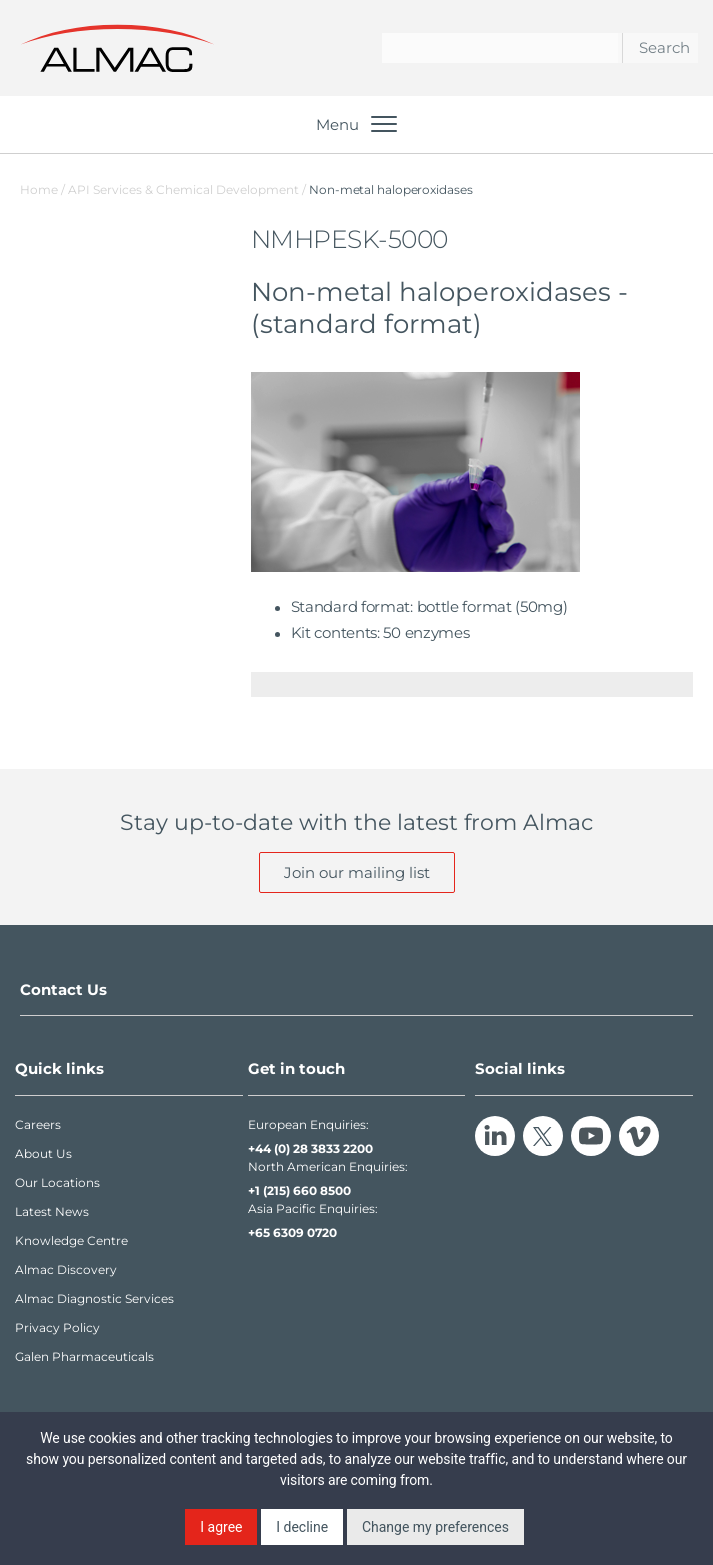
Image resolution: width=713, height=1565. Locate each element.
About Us (43, 1153)
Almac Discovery (66, 1269)
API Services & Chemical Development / (188, 189)
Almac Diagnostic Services (94, 1298)
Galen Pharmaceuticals (84, 1356)
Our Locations (57, 1182)
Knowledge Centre (71, 1240)
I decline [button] (302, 1527)
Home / (42, 189)
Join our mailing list (357, 872)
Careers (38, 1124)
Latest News (52, 1211)
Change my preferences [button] (435, 1527)
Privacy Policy (57, 1327)
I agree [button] (221, 1527)
